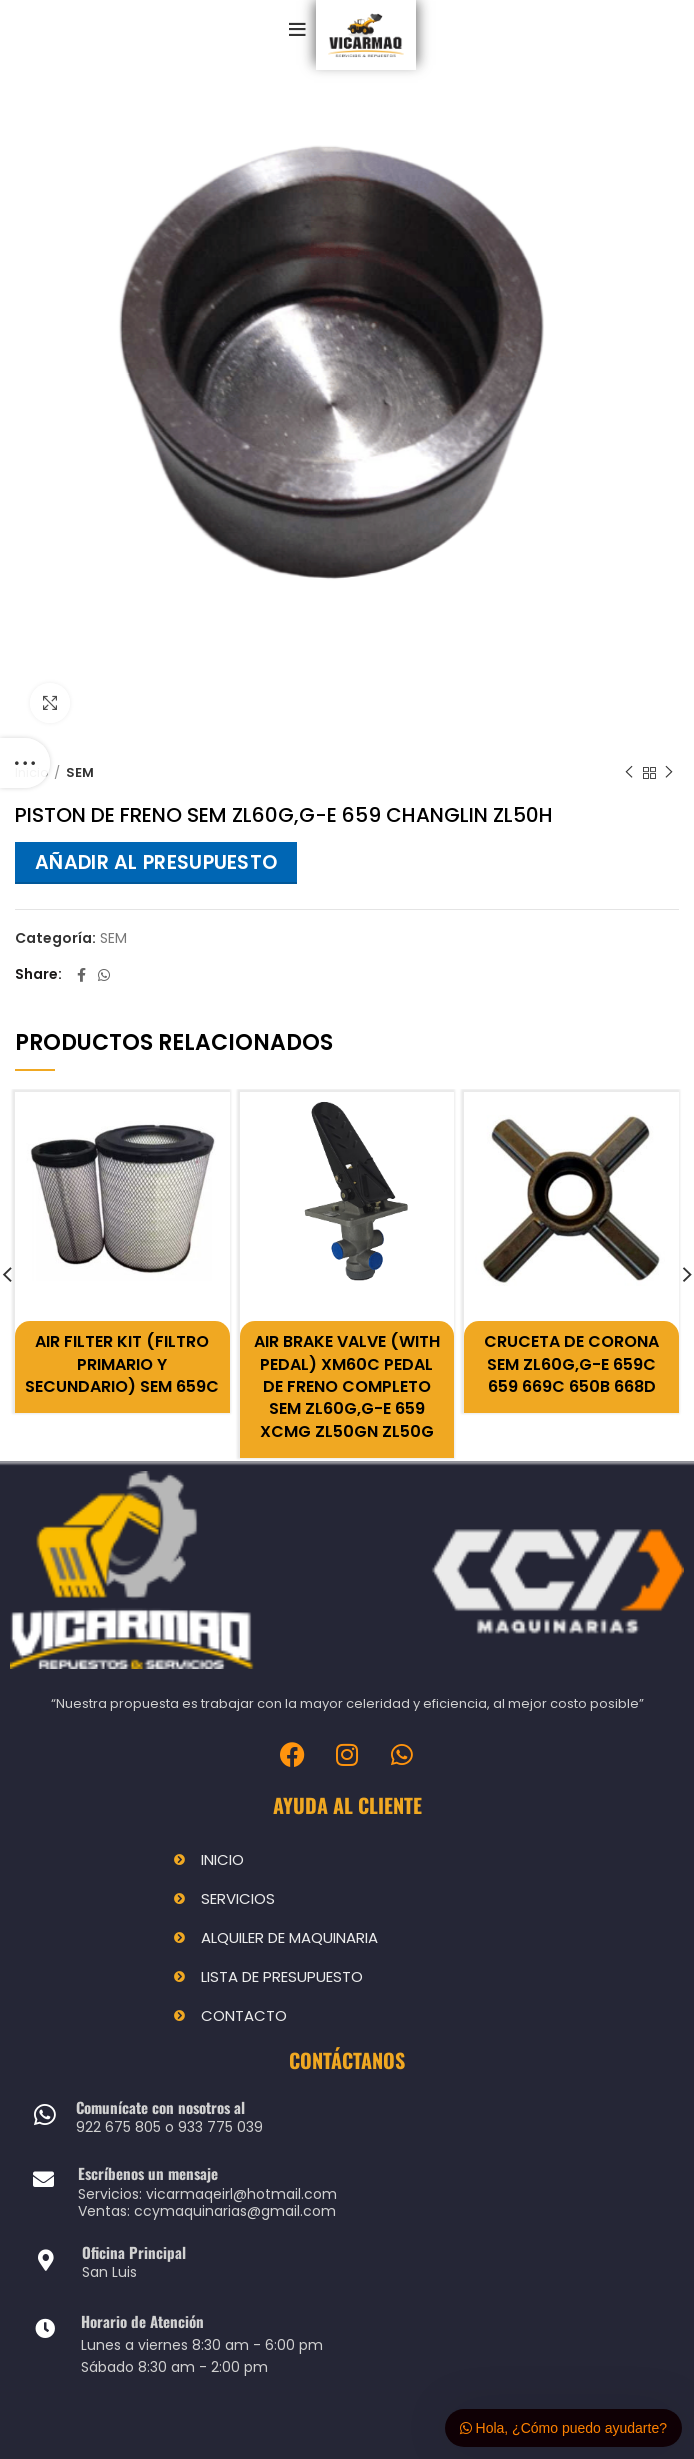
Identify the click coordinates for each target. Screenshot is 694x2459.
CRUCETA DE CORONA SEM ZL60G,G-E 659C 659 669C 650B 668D (571, 1364)
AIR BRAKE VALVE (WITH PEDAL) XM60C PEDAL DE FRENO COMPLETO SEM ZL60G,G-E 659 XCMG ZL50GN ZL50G (347, 1386)
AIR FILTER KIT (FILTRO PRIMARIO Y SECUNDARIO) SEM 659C (122, 1364)
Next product (669, 772)
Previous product (629, 772)
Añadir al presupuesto (156, 862)
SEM (80, 773)
